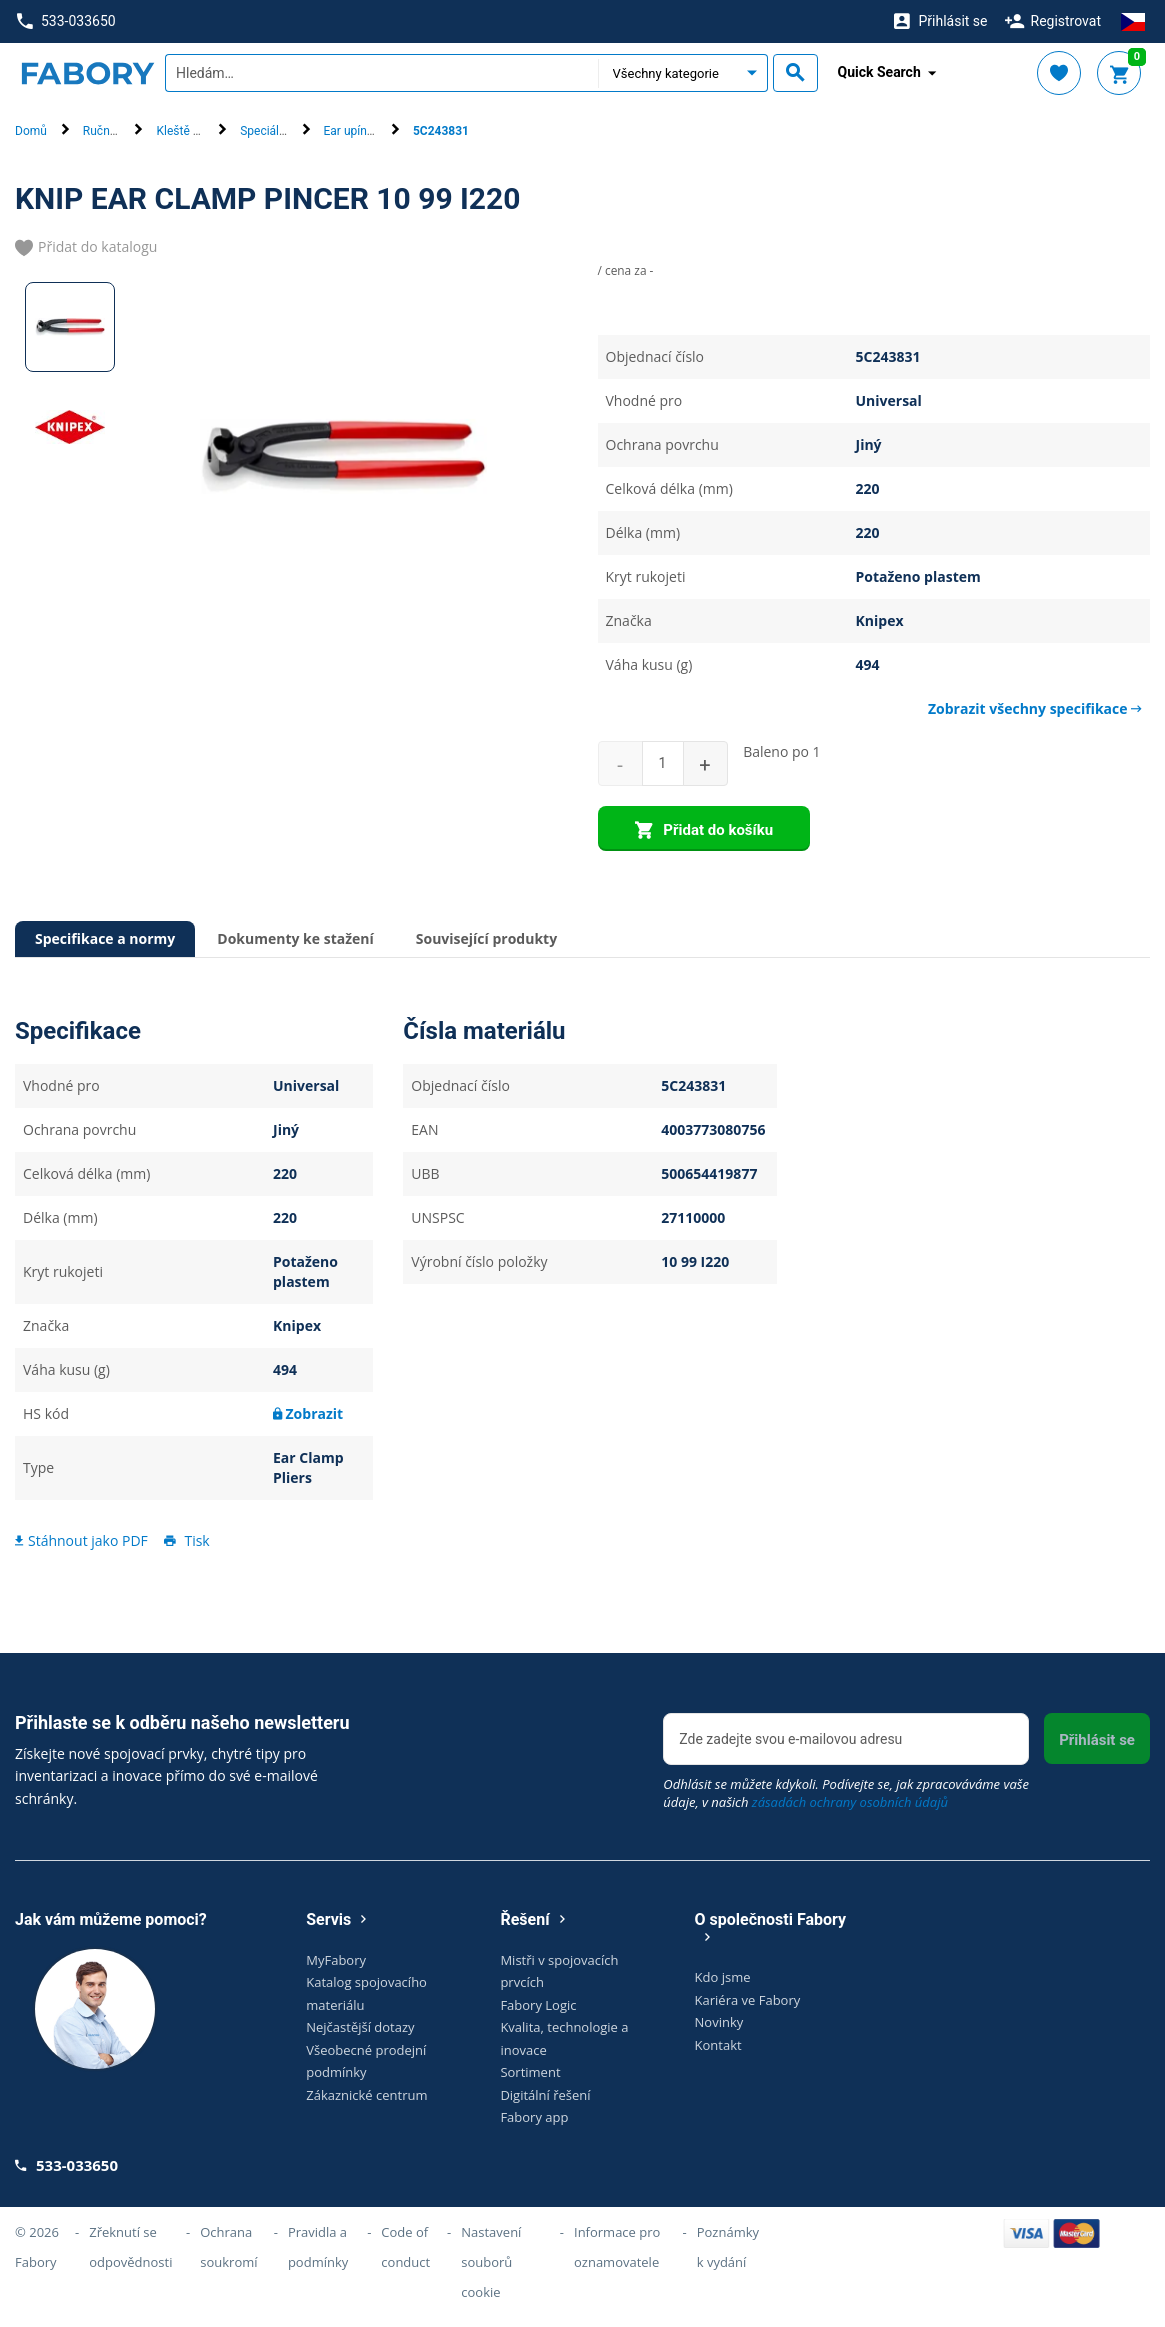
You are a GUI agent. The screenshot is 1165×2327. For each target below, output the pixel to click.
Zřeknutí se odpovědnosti (130, 2247)
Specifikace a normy (105, 938)
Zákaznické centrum (366, 2095)
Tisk (185, 1540)
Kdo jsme (723, 1977)
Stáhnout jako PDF (81, 1540)
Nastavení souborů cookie (491, 2262)
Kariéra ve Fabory (748, 2000)
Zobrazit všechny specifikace (1035, 708)
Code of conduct (405, 2247)
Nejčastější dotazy (360, 2027)
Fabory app (534, 2117)
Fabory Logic (538, 2005)
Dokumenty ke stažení (295, 938)
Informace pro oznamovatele (617, 2247)
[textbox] (381, 73)
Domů (31, 131)
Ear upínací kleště (371, 131)
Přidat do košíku (704, 831)
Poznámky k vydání (728, 2247)
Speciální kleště (281, 131)
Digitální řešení (545, 2095)
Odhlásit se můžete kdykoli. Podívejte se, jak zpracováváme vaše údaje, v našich (846, 1793)
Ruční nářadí (116, 131)
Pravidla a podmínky (318, 2247)
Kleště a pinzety (198, 131)
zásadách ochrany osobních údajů (850, 1802)
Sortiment (530, 2072)
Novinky (719, 2022)
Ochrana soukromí (228, 2247)
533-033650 (66, 21)
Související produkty (486, 938)
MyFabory (336, 1960)
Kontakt (718, 2045)
